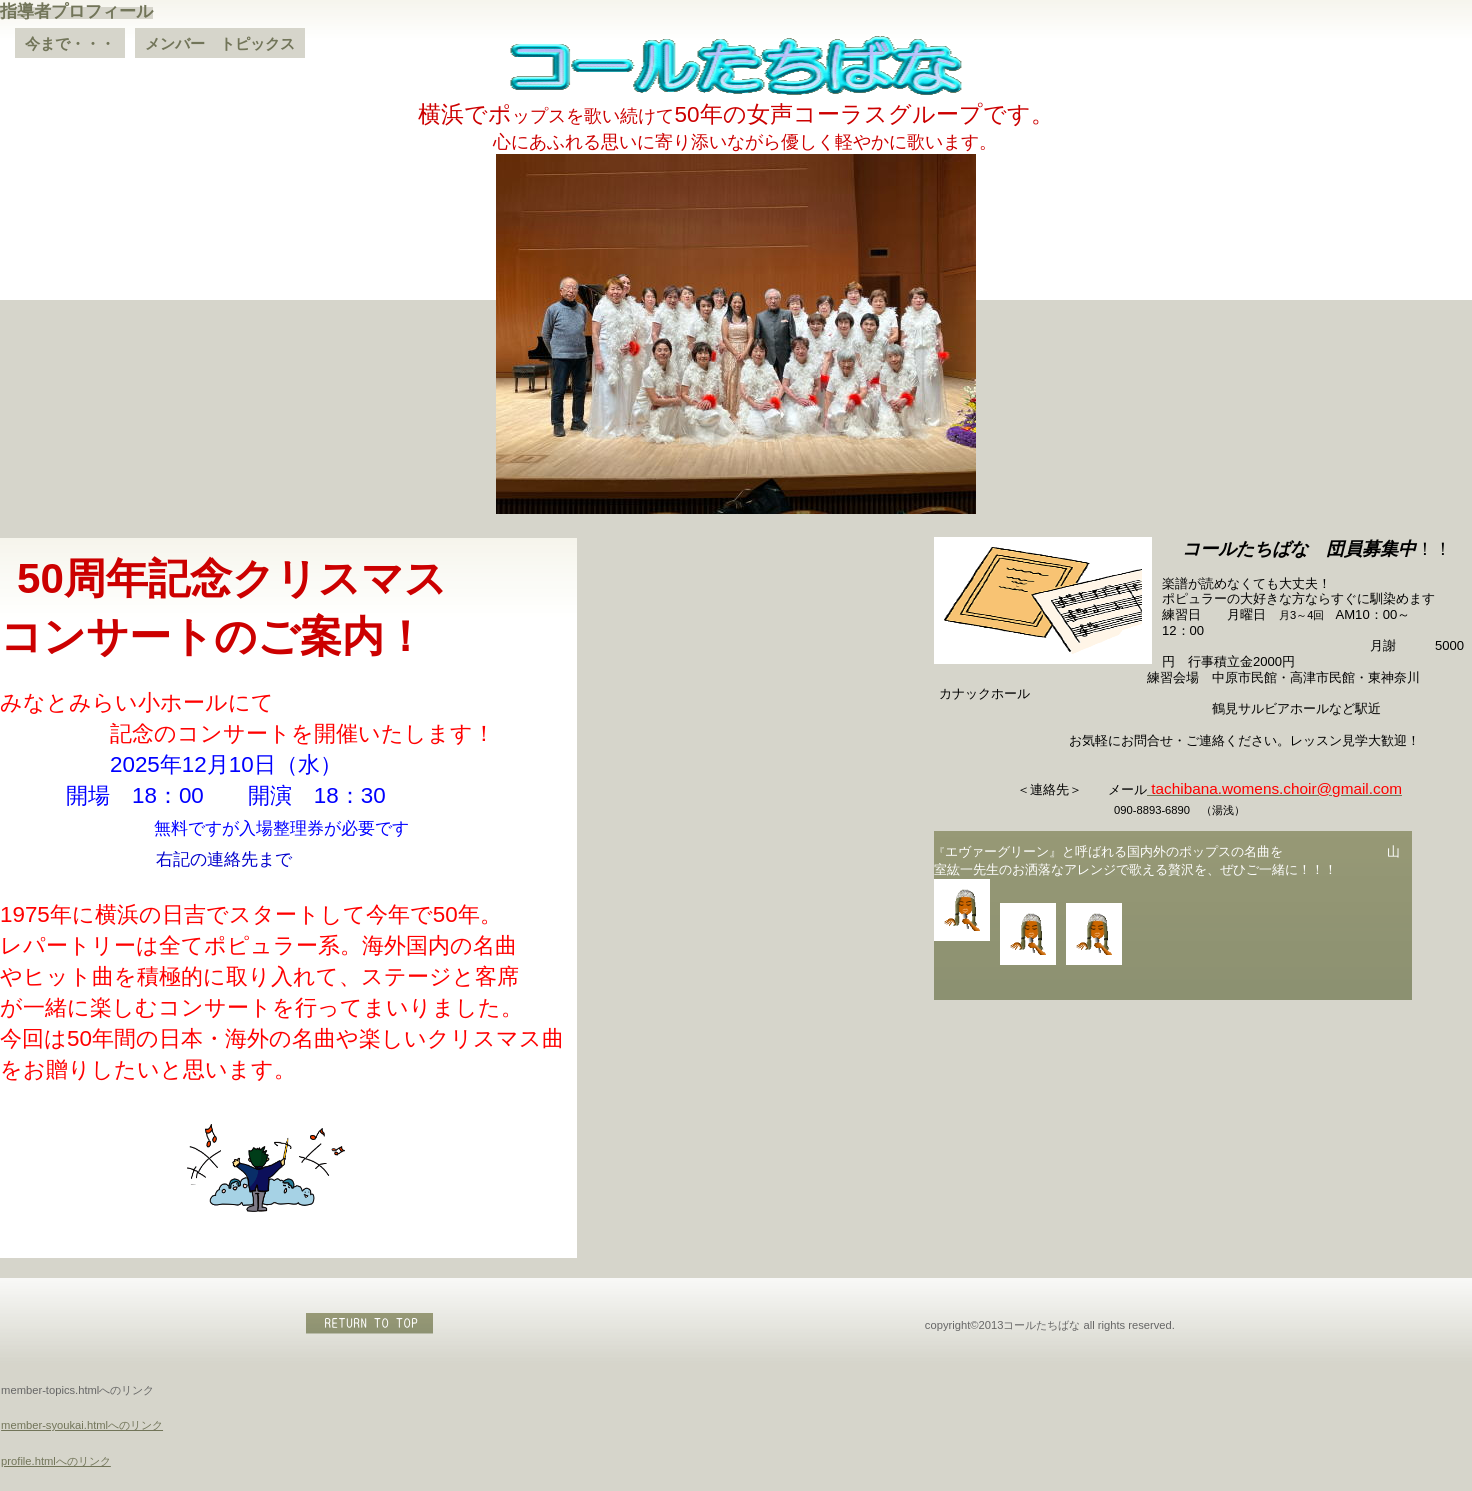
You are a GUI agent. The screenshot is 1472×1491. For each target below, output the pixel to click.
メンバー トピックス (220, 43)
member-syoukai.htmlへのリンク (82, 1425)
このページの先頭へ (371, 1323)
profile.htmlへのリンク (56, 1461)
